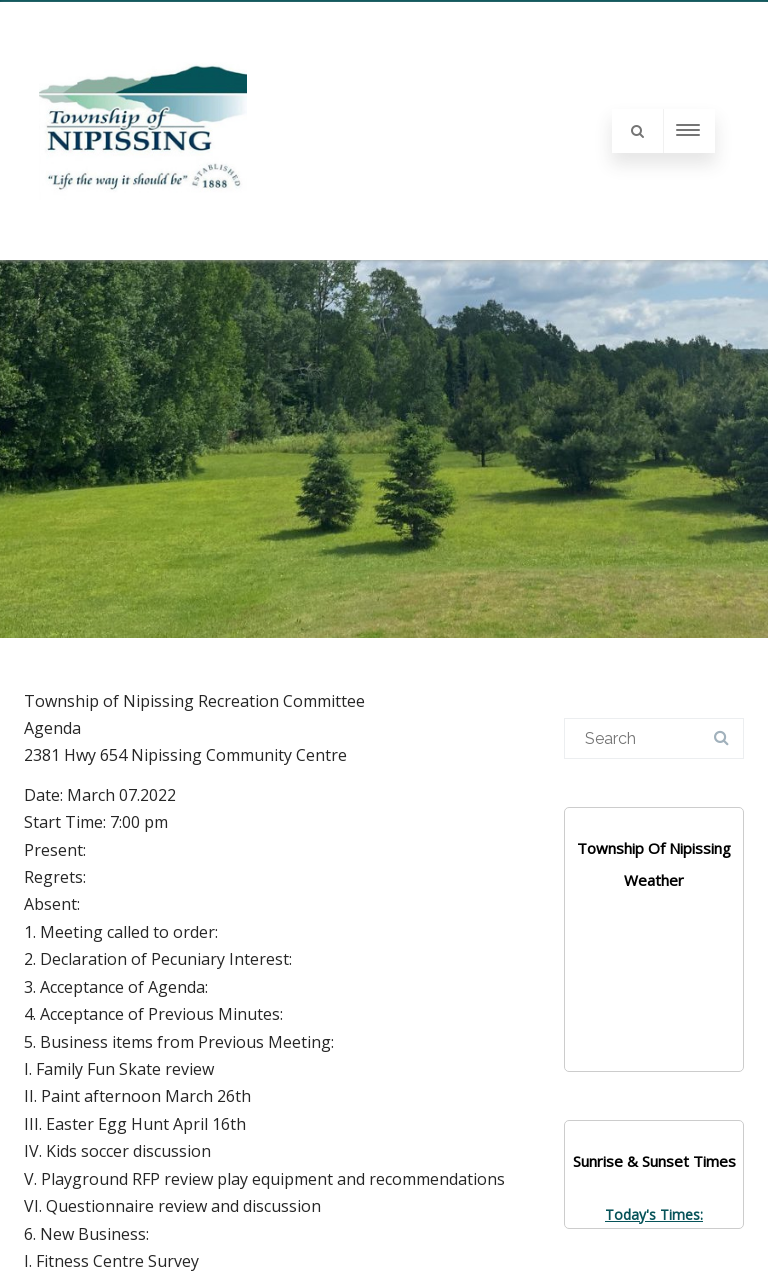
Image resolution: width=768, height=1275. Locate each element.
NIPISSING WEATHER (654, 996)
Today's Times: (654, 1214)
